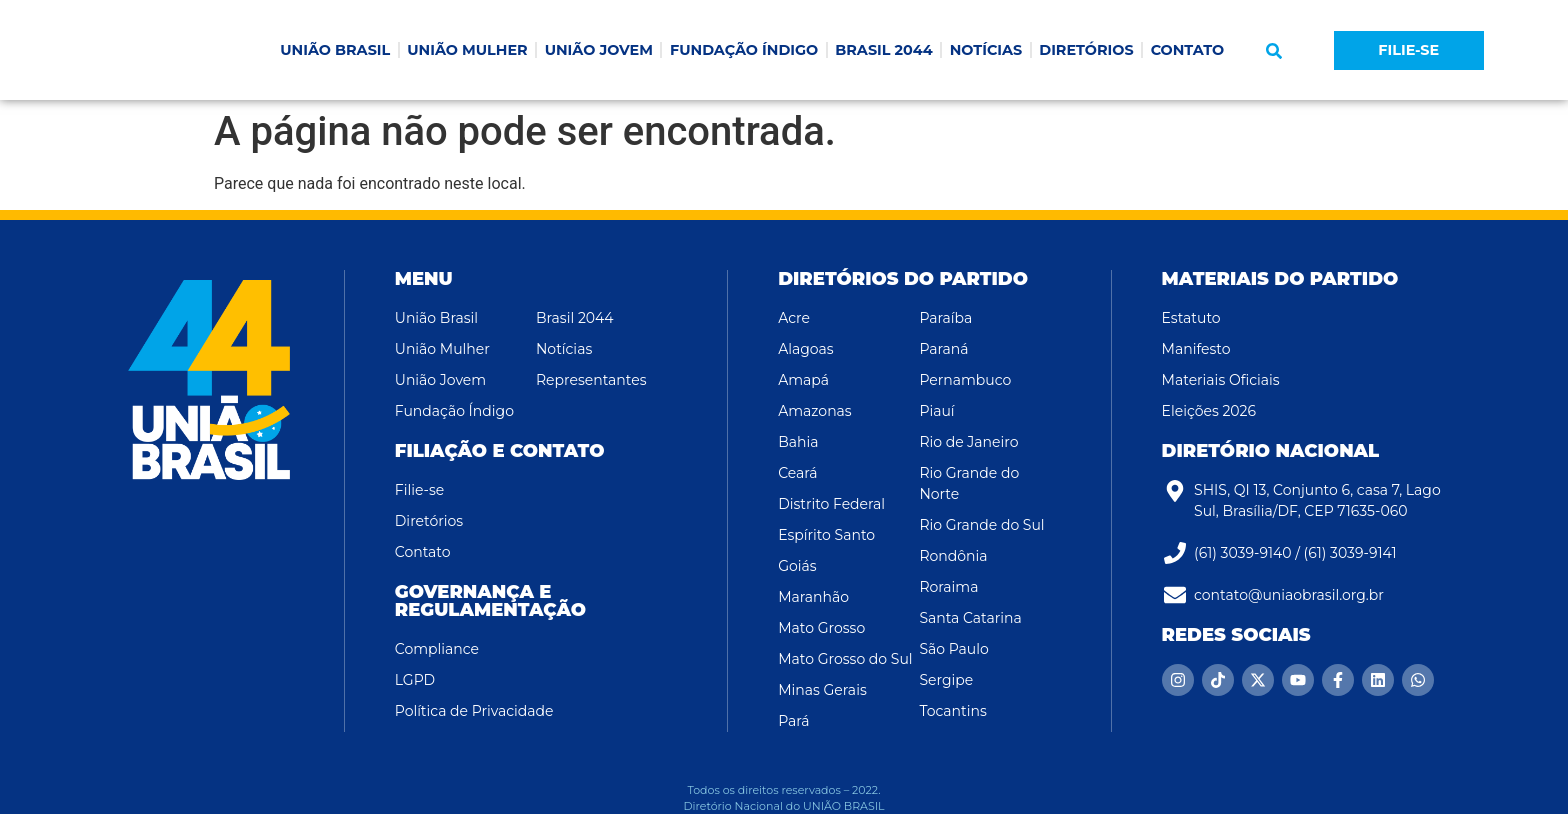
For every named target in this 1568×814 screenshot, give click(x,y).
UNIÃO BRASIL (335, 50)
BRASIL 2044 (883, 50)
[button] (1274, 51)
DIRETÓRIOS (1086, 50)
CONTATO (1188, 50)
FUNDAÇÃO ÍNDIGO (744, 50)
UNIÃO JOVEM (599, 50)
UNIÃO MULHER (467, 50)
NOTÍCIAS (986, 50)
